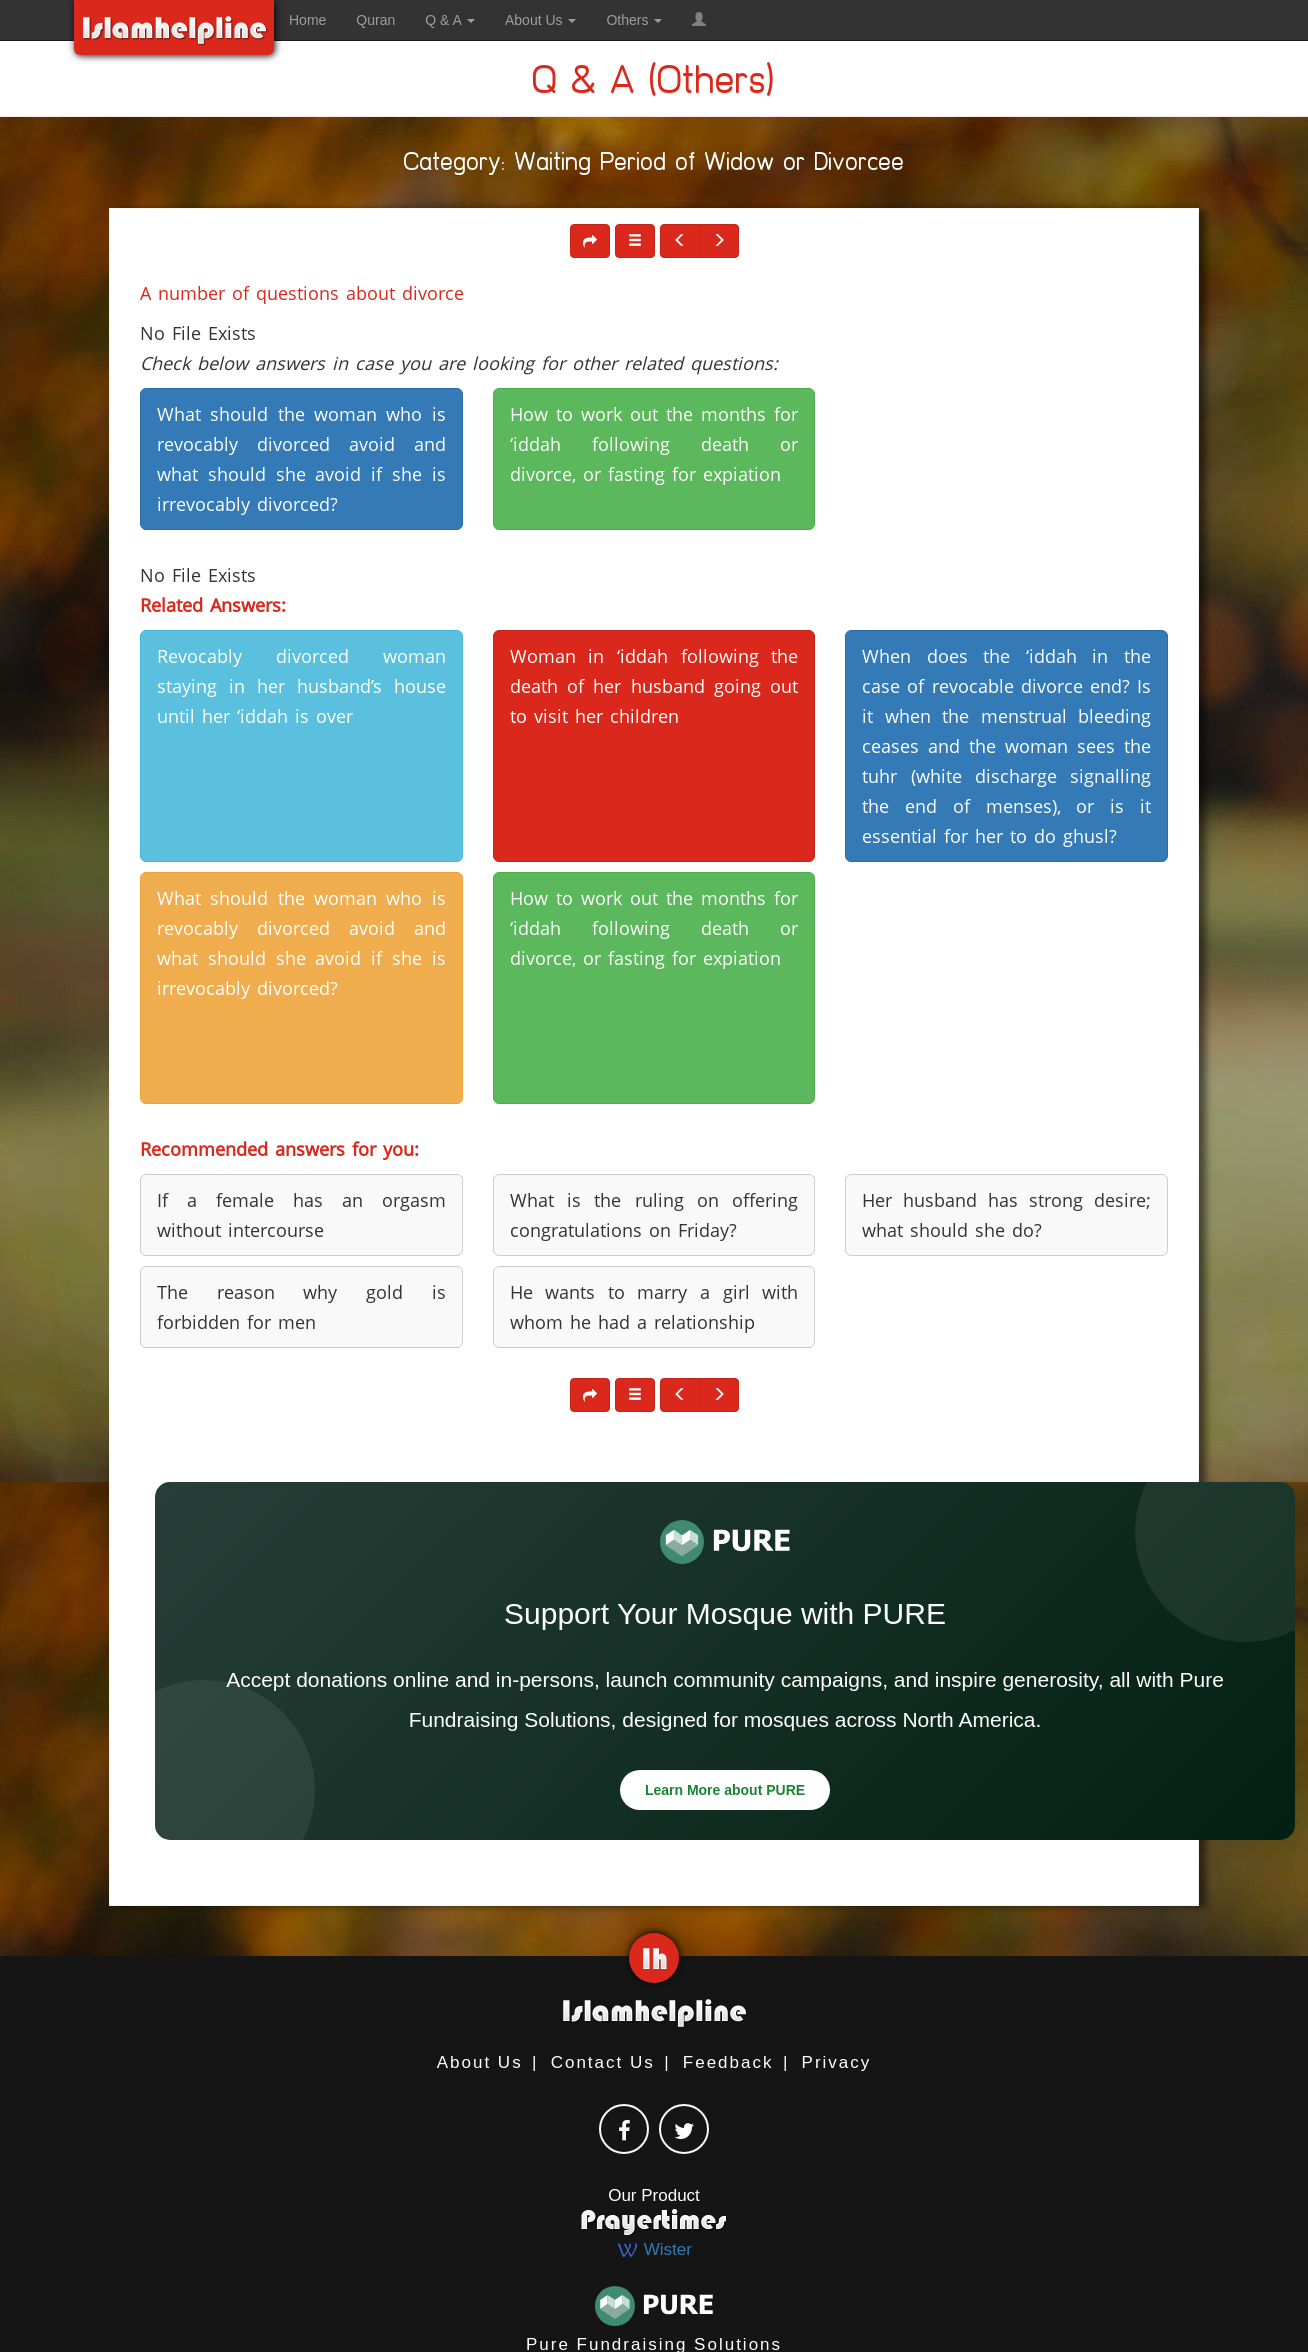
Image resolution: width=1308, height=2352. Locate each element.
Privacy (837, 2062)
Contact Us (603, 2062)
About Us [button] (540, 20)
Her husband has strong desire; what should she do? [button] (1006, 1215)
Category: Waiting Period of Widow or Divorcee (654, 165)
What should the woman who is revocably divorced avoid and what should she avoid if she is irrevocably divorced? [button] (301, 459)
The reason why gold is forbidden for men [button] (301, 1307)
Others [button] (634, 20)
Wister (654, 2249)
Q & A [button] (450, 20)
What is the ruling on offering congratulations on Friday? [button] (654, 1215)
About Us (480, 2062)
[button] (699, 20)
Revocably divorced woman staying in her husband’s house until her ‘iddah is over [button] (301, 686)
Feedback (728, 2062)
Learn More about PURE (725, 1790)
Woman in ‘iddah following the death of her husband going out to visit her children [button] (654, 686)
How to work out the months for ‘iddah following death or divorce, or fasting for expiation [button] (654, 444)
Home (307, 20)
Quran (375, 20)
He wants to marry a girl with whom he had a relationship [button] (654, 1307)
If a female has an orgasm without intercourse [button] (301, 1215)
